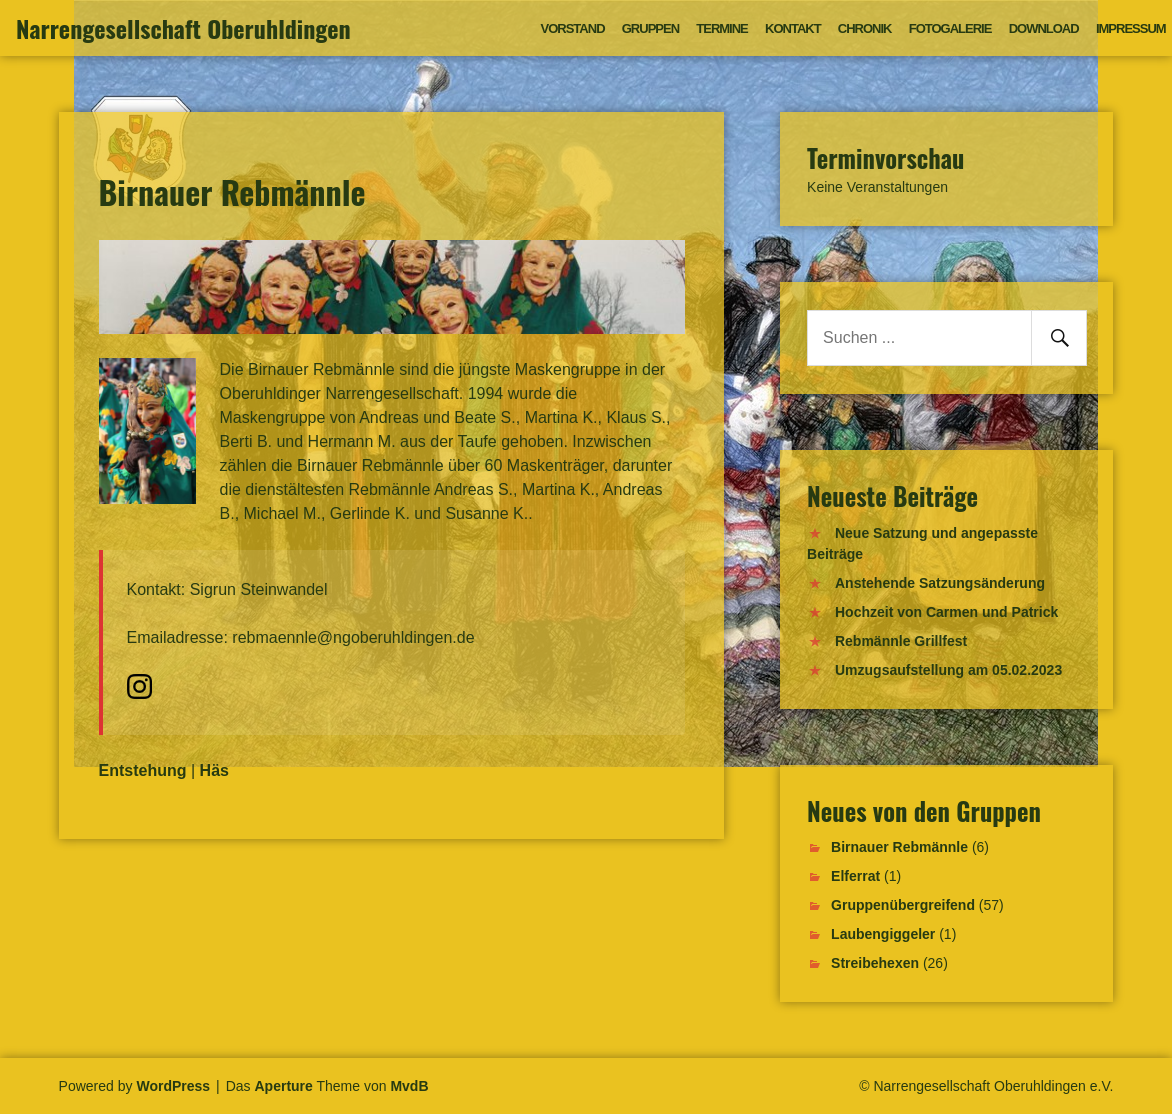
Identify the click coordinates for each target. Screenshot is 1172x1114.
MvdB (409, 1086)
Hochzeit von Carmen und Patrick (946, 612)
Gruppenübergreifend (903, 905)
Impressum (1131, 28)
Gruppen (650, 28)
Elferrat (855, 876)
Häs (214, 770)
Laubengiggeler (883, 934)
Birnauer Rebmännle (899, 847)
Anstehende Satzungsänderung (940, 583)
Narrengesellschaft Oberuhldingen (183, 28)
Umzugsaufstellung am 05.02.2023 (948, 670)
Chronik (865, 28)
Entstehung (143, 770)
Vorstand (573, 28)
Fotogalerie (950, 28)
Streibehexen (875, 963)
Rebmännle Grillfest (901, 641)
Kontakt (793, 28)
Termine (722, 28)
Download (1044, 28)
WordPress (173, 1086)
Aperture (284, 1086)
